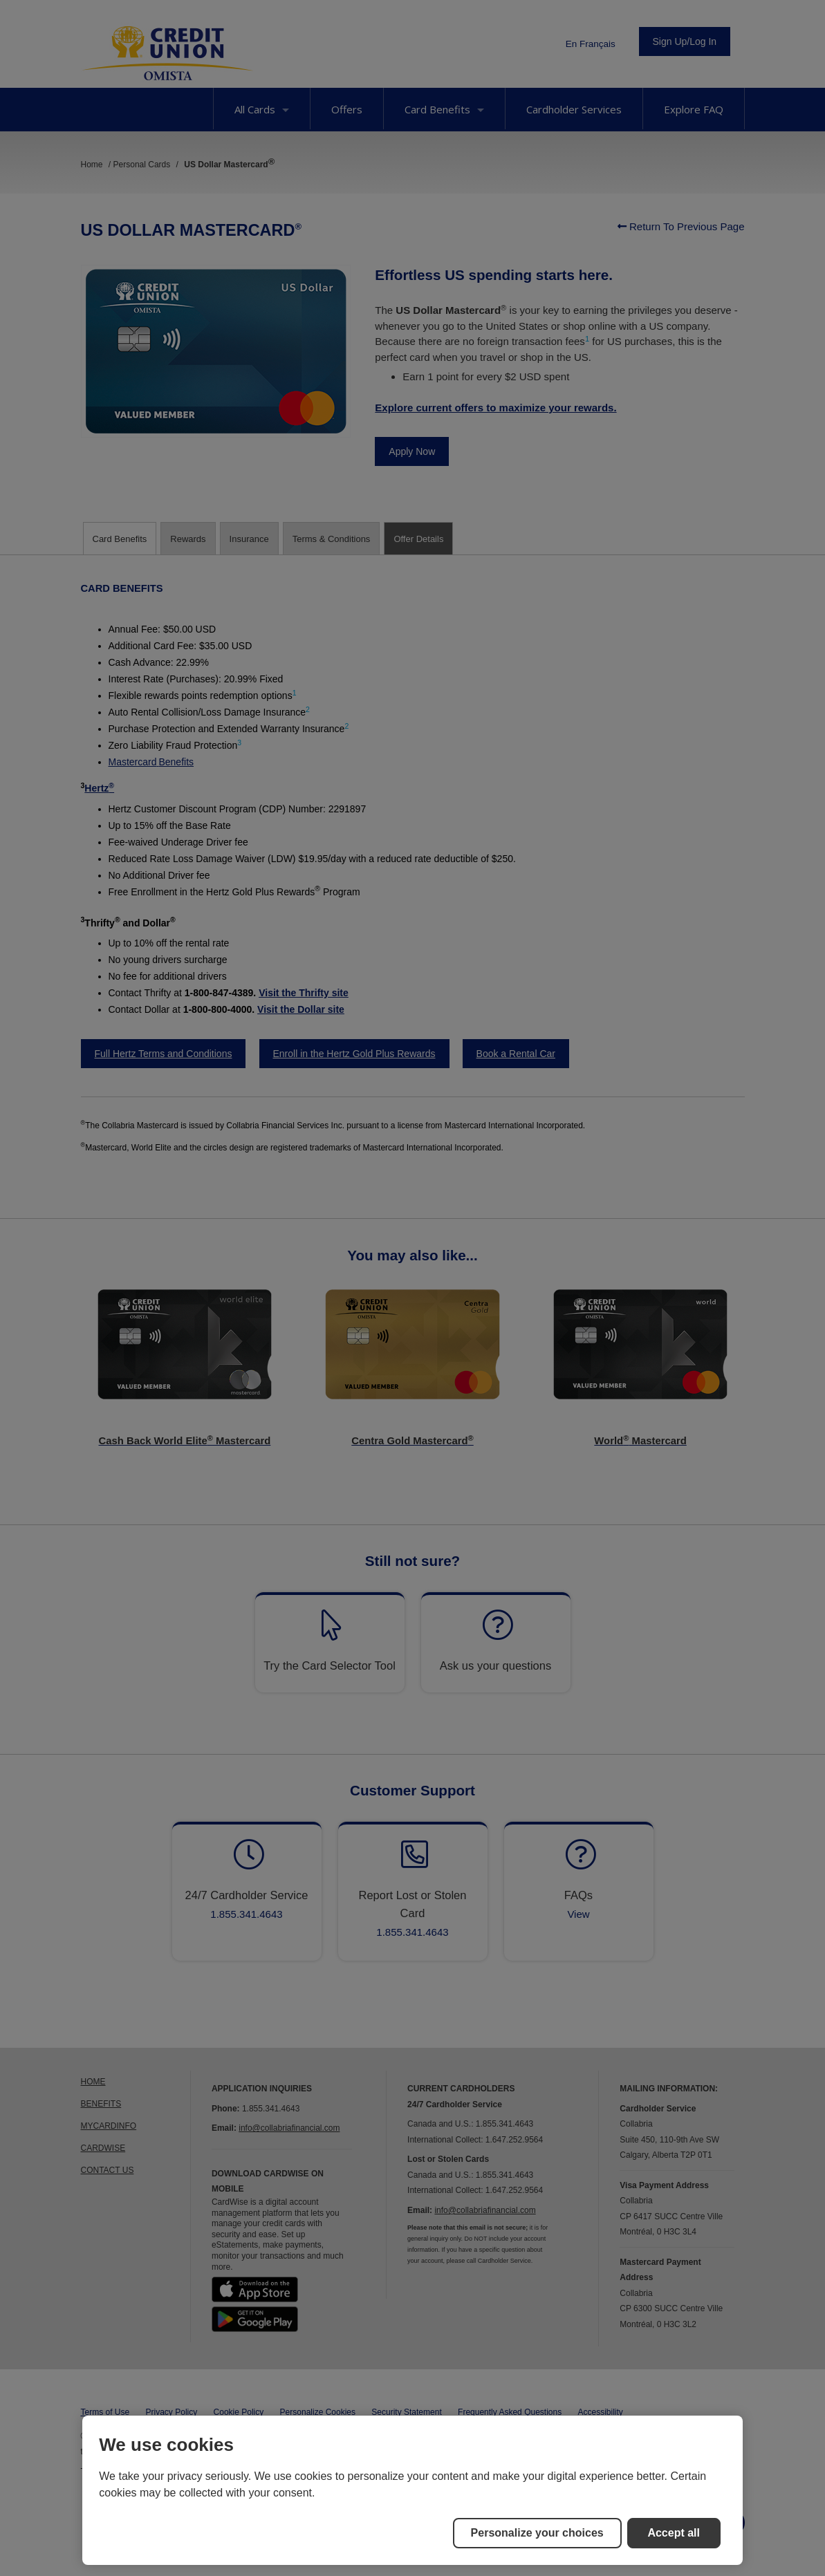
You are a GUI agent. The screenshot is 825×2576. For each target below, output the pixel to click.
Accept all (673, 2533)
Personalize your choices (537, 2533)
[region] (412, 2490)
